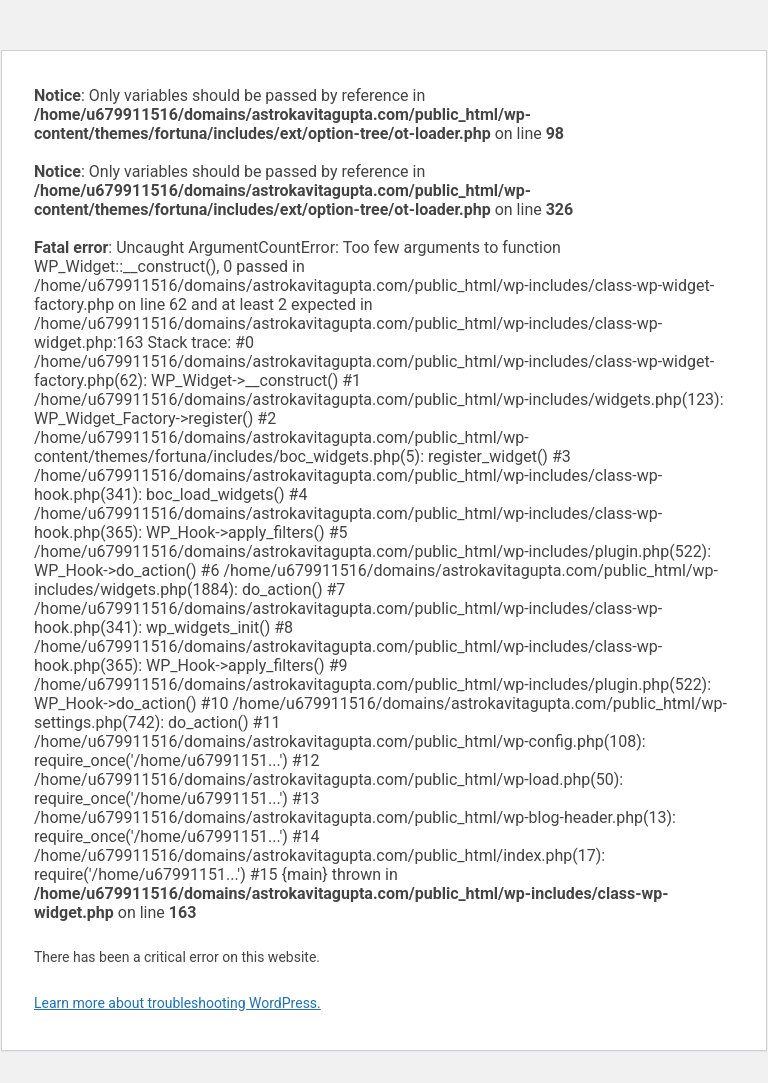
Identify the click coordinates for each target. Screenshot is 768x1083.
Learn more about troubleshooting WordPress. (177, 1003)
